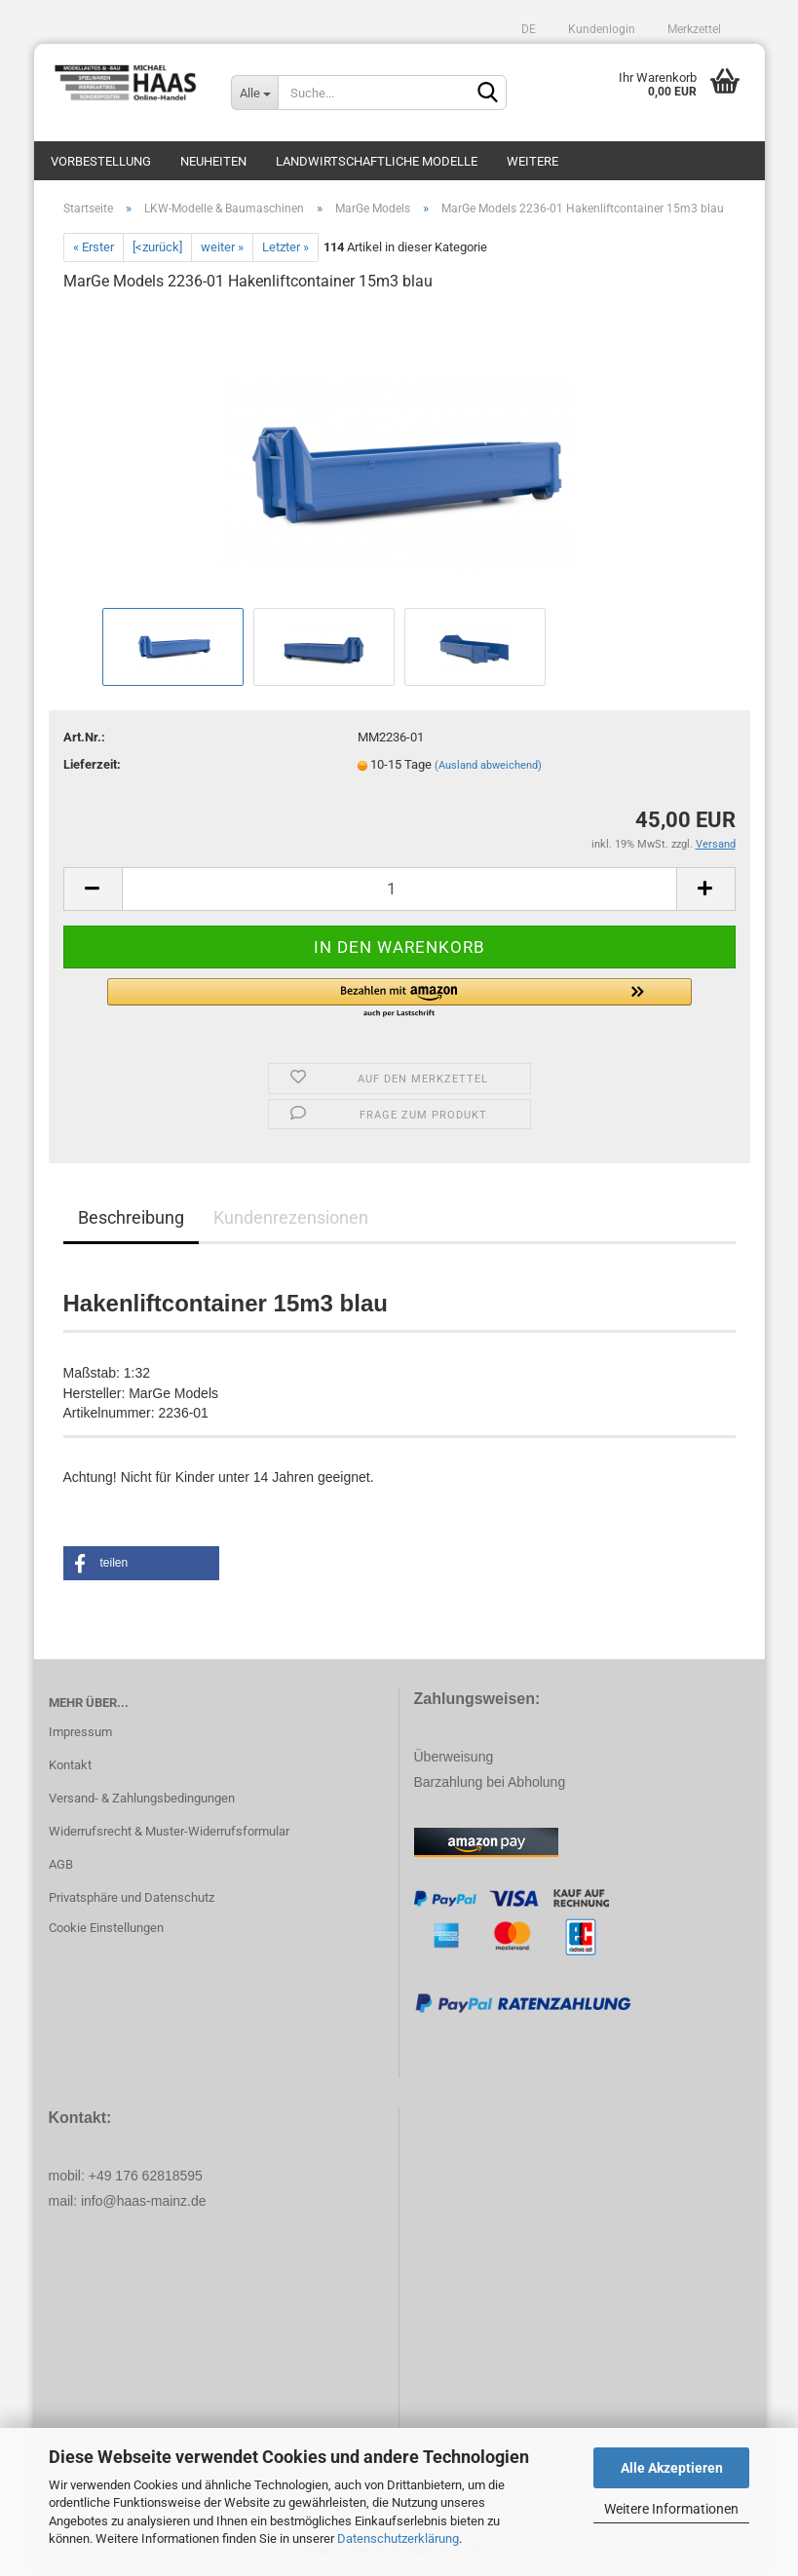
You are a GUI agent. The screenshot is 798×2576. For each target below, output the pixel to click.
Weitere (532, 161)
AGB (61, 1864)
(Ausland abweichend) (488, 765)
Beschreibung (131, 1217)
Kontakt (70, 1765)
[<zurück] (157, 247)
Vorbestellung (101, 161)
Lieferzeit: (92, 764)
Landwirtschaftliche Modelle (376, 161)
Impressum (80, 1731)
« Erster (93, 247)
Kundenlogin (600, 29)
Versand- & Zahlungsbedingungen (142, 1798)
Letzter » (285, 247)
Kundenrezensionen (290, 1217)
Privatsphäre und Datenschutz (131, 1897)
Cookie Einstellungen (106, 1927)
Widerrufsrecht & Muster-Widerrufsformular (169, 1831)
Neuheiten (213, 161)
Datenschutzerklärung (398, 2538)
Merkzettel (693, 29)
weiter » (222, 247)
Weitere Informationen (671, 2509)
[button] (399, 998)
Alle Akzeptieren (672, 2468)
